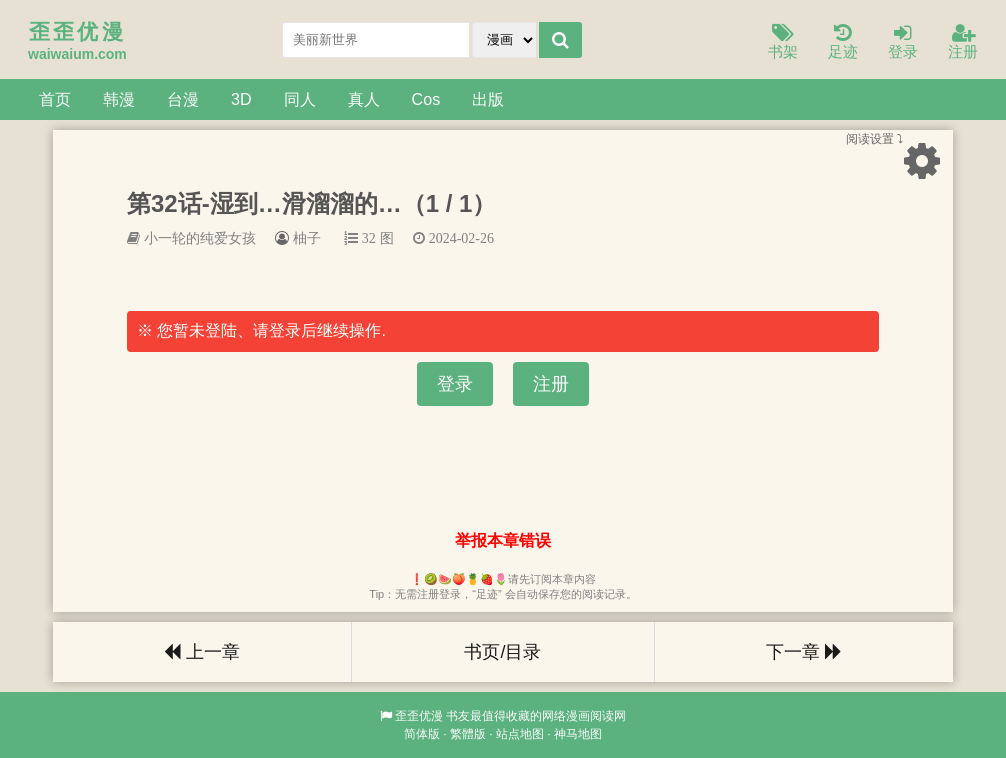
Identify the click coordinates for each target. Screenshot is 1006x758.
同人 (300, 99)
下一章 (804, 652)
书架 (783, 42)
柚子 (307, 238)
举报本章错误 (503, 540)
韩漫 (119, 99)
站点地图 (520, 734)
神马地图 (578, 734)
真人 (364, 99)
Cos (426, 99)
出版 (488, 99)
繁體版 (468, 734)
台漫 (183, 99)
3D (241, 99)
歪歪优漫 (419, 716)
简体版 (422, 734)
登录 (903, 42)
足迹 (843, 42)
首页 (55, 99)
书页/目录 (502, 652)
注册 (963, 42)
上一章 (202, 652)
